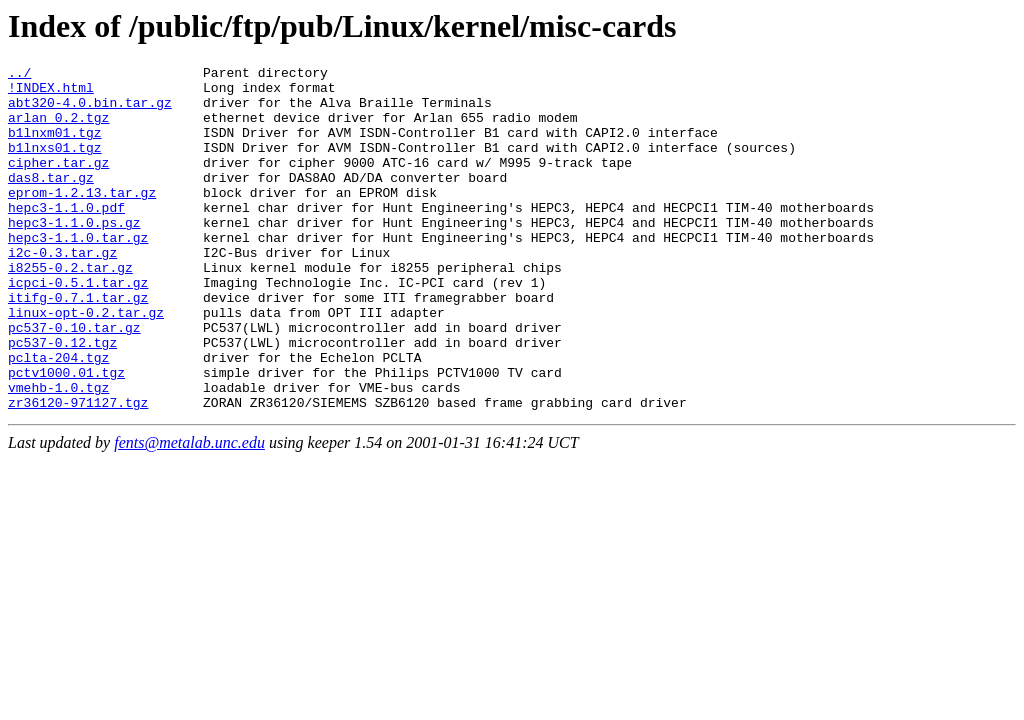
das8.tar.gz (51, 201)
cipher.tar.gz (58, 183)
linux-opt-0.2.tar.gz (86, 363)
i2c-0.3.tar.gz (62, 291)
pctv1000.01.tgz (66, 435)
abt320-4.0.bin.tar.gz (90, 111)
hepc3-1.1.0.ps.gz (74, 255)
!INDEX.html (51, 93)
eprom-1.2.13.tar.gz (82, 219)
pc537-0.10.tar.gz (74, 381)
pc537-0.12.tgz (62, 399)
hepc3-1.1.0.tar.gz (78, 273)
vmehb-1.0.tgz (58, 453)
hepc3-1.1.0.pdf (66, 237)
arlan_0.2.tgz (58, 129)
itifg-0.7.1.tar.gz (78, 345)
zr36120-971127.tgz (78, 471)
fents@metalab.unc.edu (189, 511)
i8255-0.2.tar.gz (70, 309)
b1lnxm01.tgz (55, 147)
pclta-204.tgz (58, 417)
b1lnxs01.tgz (55, 165)
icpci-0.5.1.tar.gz (78, 327)
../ (19, 75)
